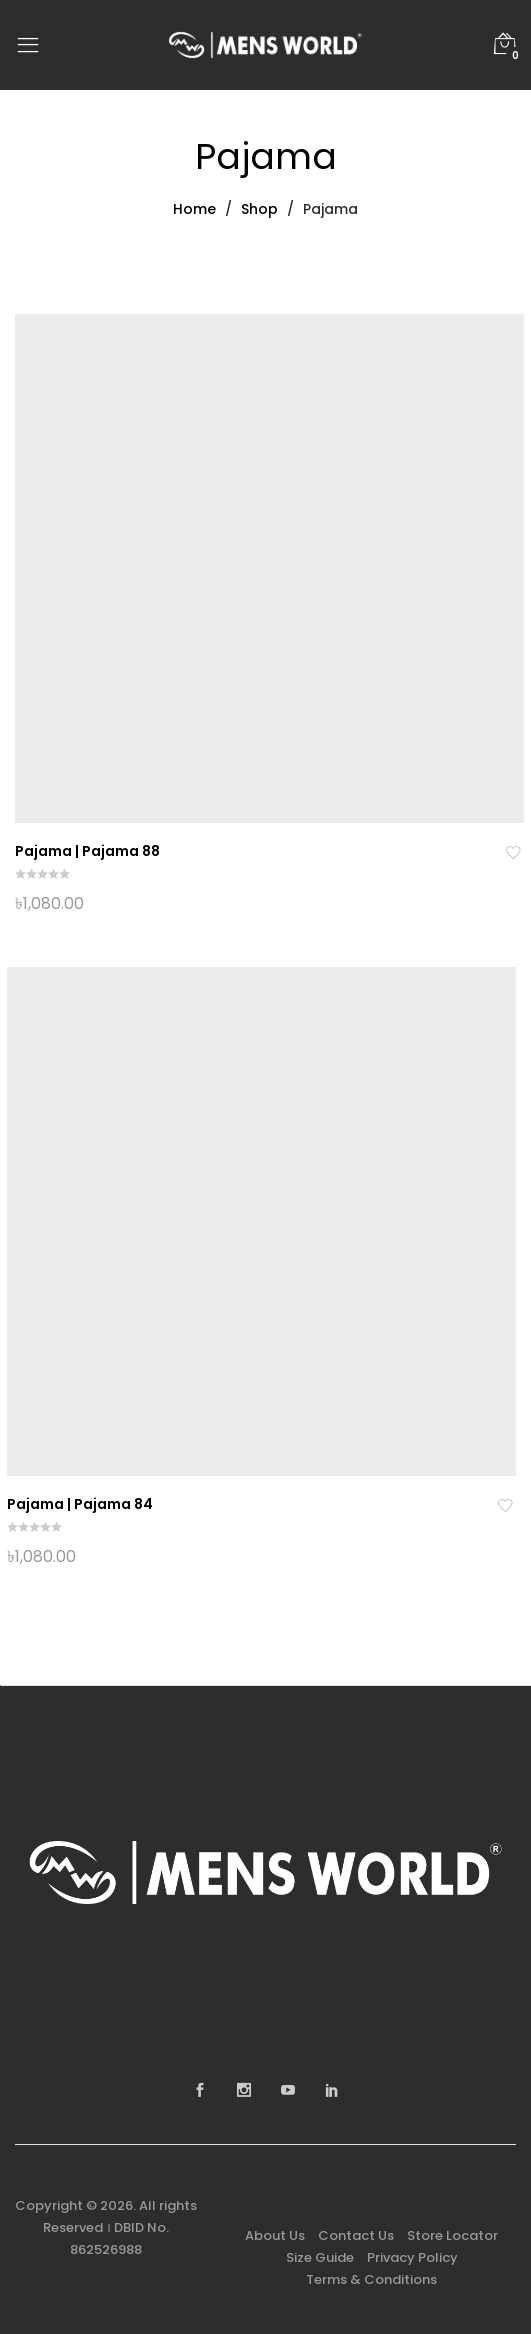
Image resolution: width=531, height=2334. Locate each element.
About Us (275, 2235)
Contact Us (356, 2235)
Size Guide (320, 2257)
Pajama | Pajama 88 (87, 851)
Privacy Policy (412, 2257)
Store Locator (452, 2235)
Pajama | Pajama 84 (80, 1504)
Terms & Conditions (371, 2279)
